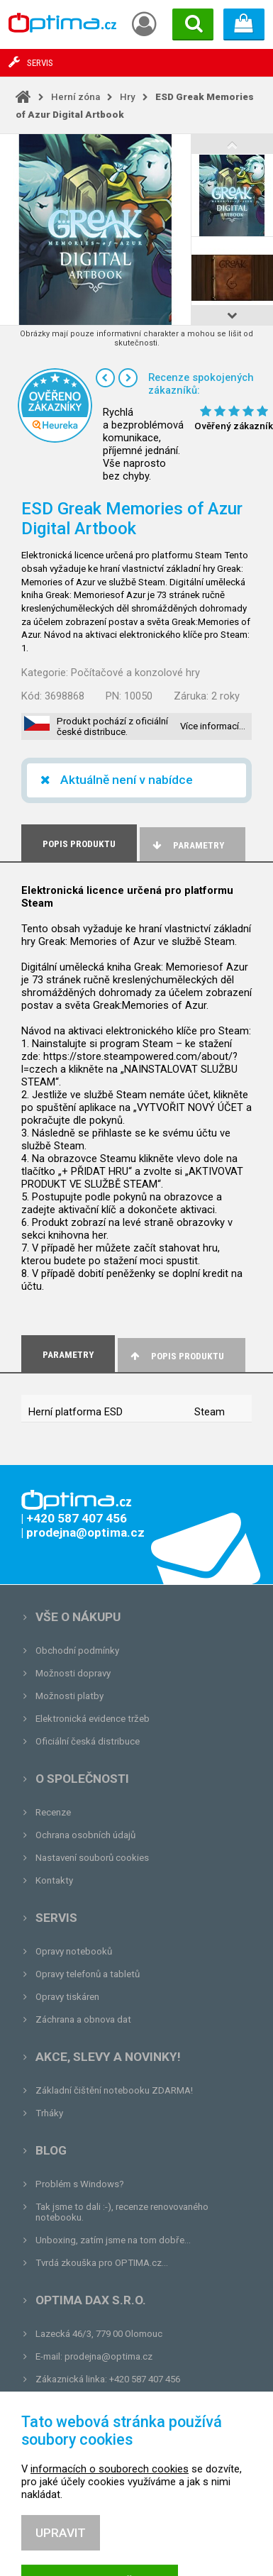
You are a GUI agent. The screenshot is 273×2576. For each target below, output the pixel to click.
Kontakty (54, 1880)
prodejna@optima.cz (108, 2356)
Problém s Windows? (79, 2184)
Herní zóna (75, 97)
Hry (127, 97)
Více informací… (212, 726)
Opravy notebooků (73, 1951)
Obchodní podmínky (77, 1650)
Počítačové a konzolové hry (135, 672)
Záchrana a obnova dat (83, 2019)
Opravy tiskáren (67, 1996)
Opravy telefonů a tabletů (87, 1974)
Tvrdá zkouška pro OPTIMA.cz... (101, 2262)
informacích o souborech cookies (109, 2514)
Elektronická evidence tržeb (92, 1718)
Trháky (49, 2113)
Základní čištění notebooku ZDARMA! (114, 2090)
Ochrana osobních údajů (85, 1835)
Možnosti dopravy (73, 1673)
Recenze (53, 1812)
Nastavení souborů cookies (92, 1857)
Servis (56, 1918)
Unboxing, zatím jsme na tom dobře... (113, 2240)
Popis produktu (176, 1356)
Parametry (187, 845)
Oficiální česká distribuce (87, 1741)
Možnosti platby (69, 1696)
